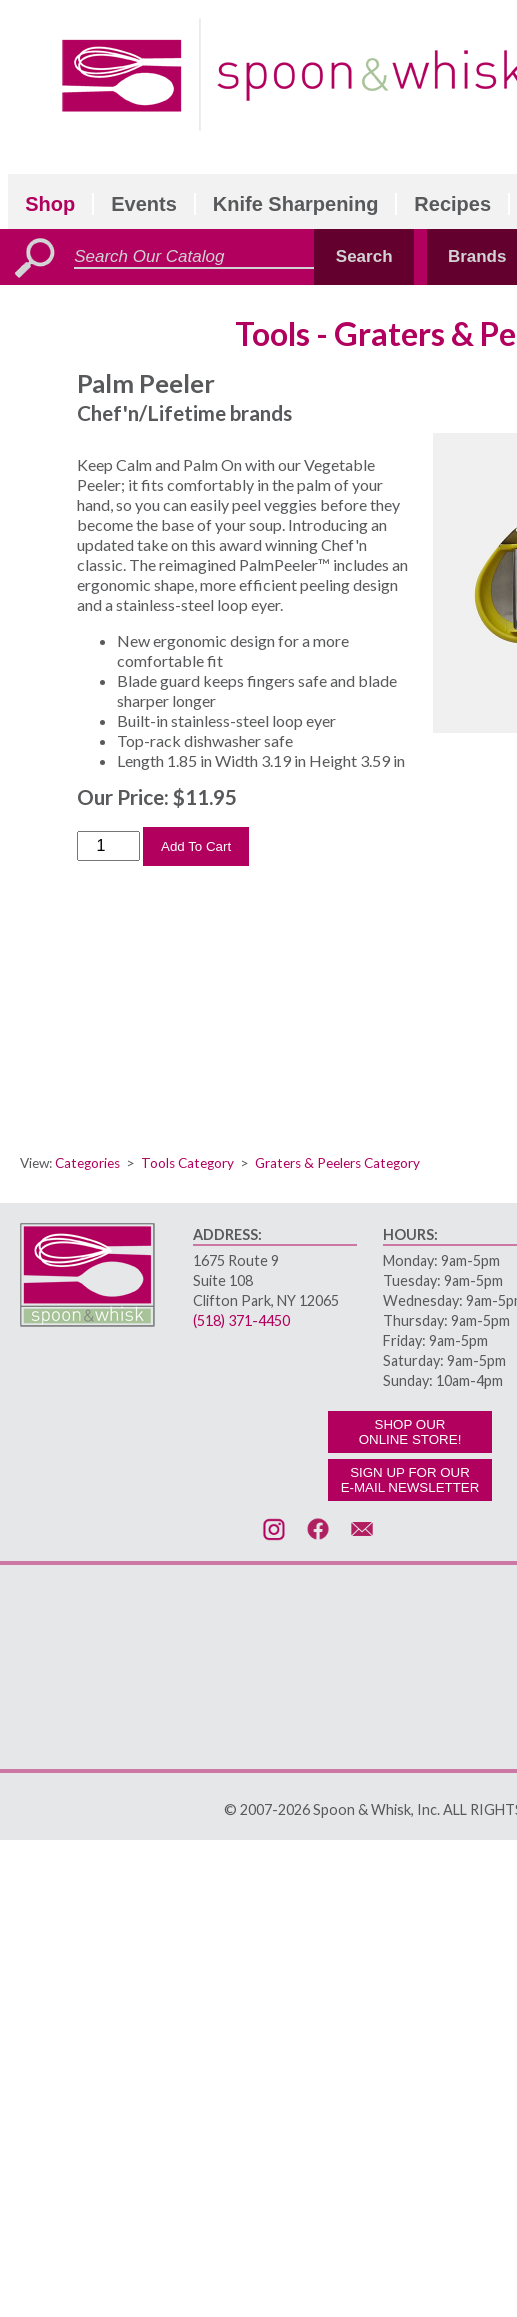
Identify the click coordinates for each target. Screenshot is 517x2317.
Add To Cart (196, 846)
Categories (87, 1163)
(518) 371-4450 (241, 1320)
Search (364, 256)
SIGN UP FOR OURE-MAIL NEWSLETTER (410, 1480)
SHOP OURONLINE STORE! (410, 1432)
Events (144, 204)
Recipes (452, 204)
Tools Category (187, 1163)
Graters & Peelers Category (337, 1163)
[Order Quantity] (108, 846)
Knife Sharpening (296, 204)
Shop (50, 204)
